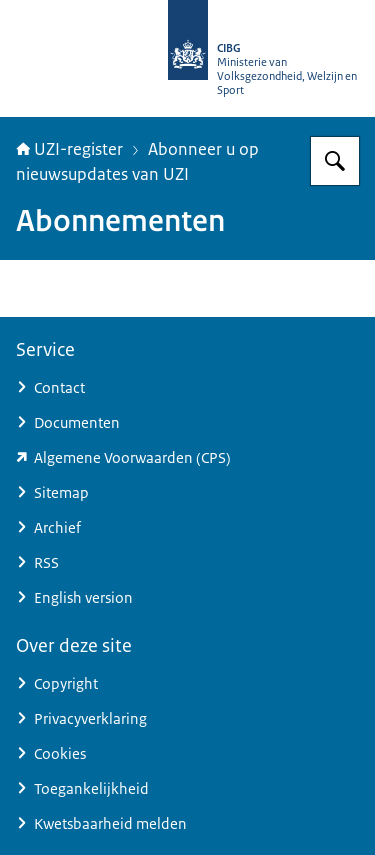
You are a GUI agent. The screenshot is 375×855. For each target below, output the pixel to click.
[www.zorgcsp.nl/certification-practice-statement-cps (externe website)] (187, 457)
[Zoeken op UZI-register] (335, 161)
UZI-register (69, 149)
